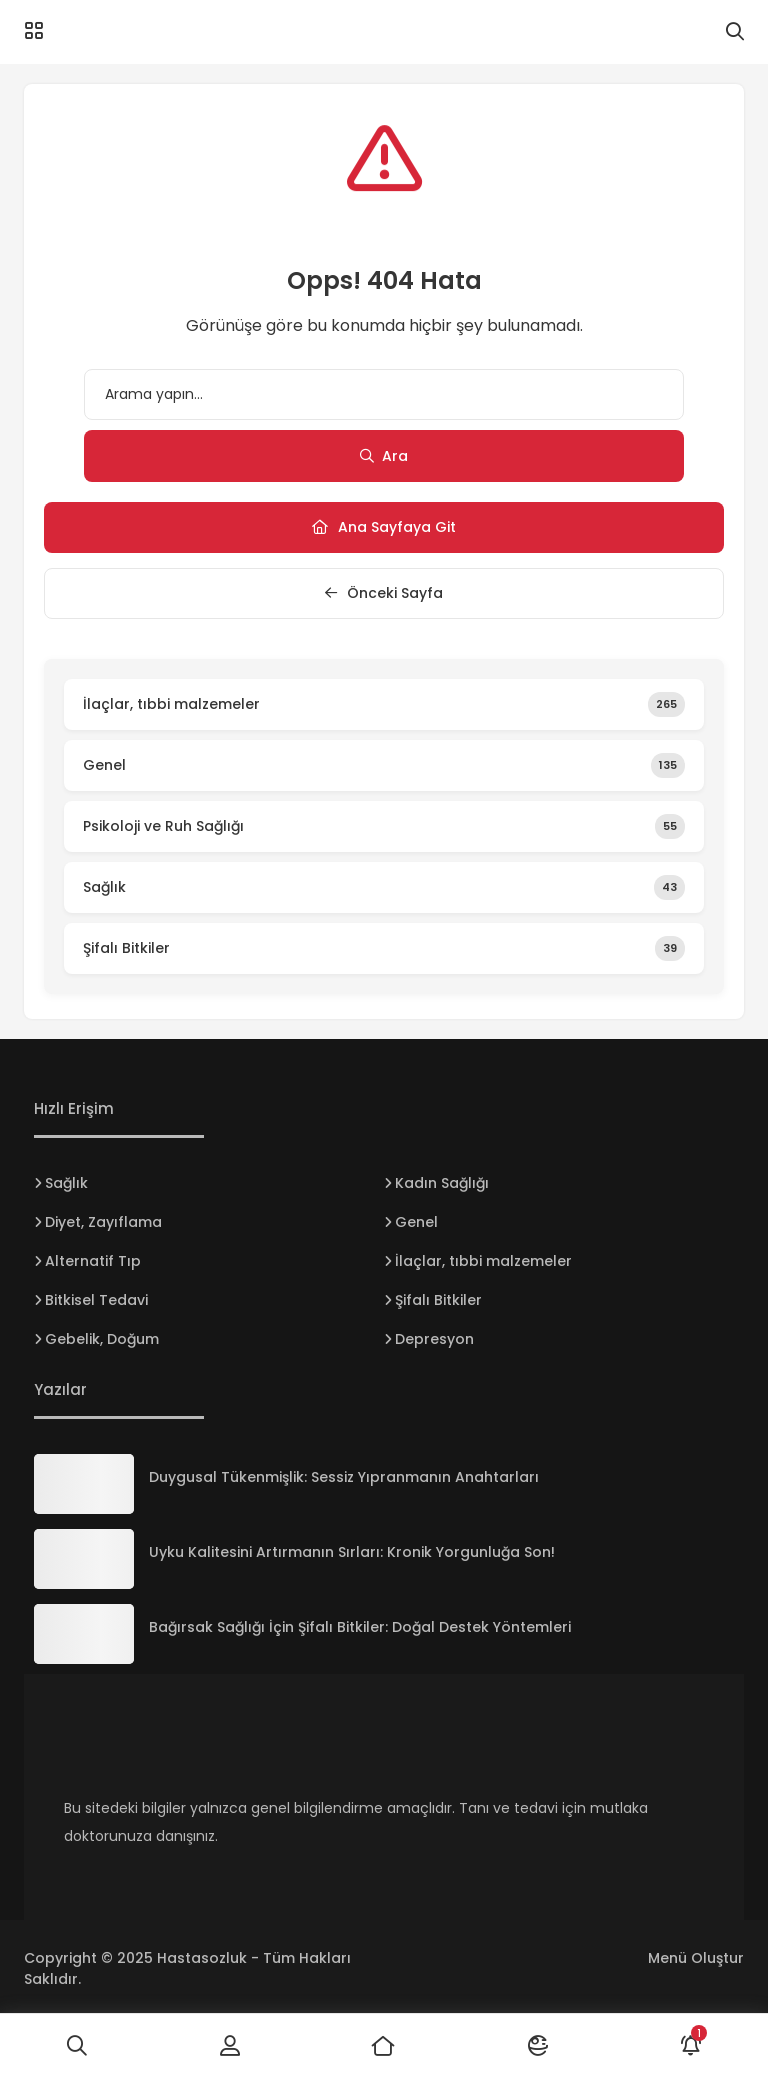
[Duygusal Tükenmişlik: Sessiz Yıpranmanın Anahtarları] (84, 1484)
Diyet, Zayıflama (103, 1222)
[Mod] (538, 2046)
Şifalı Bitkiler (438, 1300)
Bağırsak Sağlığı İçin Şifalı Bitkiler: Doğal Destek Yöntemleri (360, 1627)
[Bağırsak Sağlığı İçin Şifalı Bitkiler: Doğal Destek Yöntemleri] (84, 1634)
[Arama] (735, 32)
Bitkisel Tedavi (96, 1300)
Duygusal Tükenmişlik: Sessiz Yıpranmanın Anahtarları (344, 1477)
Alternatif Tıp (93, 1261)
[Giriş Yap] (231, 2046)
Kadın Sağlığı (442, 1183)
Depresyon (434, 1339)
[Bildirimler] (691, 2046)
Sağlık (66, 1183)
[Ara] (77, 2046)
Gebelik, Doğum (102, 1339)
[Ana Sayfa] (384, 2046)
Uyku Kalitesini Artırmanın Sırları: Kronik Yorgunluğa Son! (352, 1552)
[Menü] (34, 31)
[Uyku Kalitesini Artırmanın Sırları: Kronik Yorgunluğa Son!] (84, 1559)
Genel (416, 1222)
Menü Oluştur (696, 1958)
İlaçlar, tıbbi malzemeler (483, 1261)
